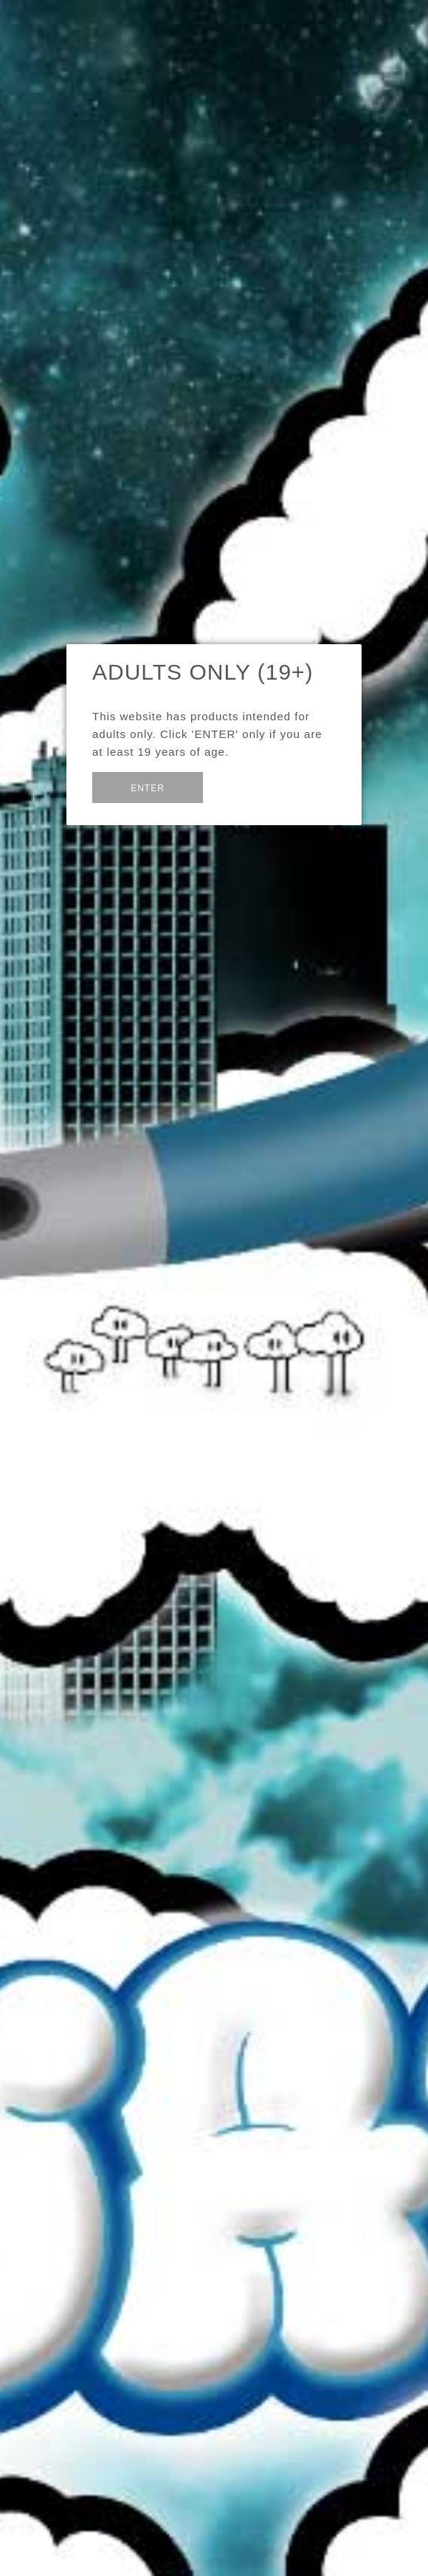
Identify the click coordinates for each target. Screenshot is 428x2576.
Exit (238, 786)
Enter (148, 788)
